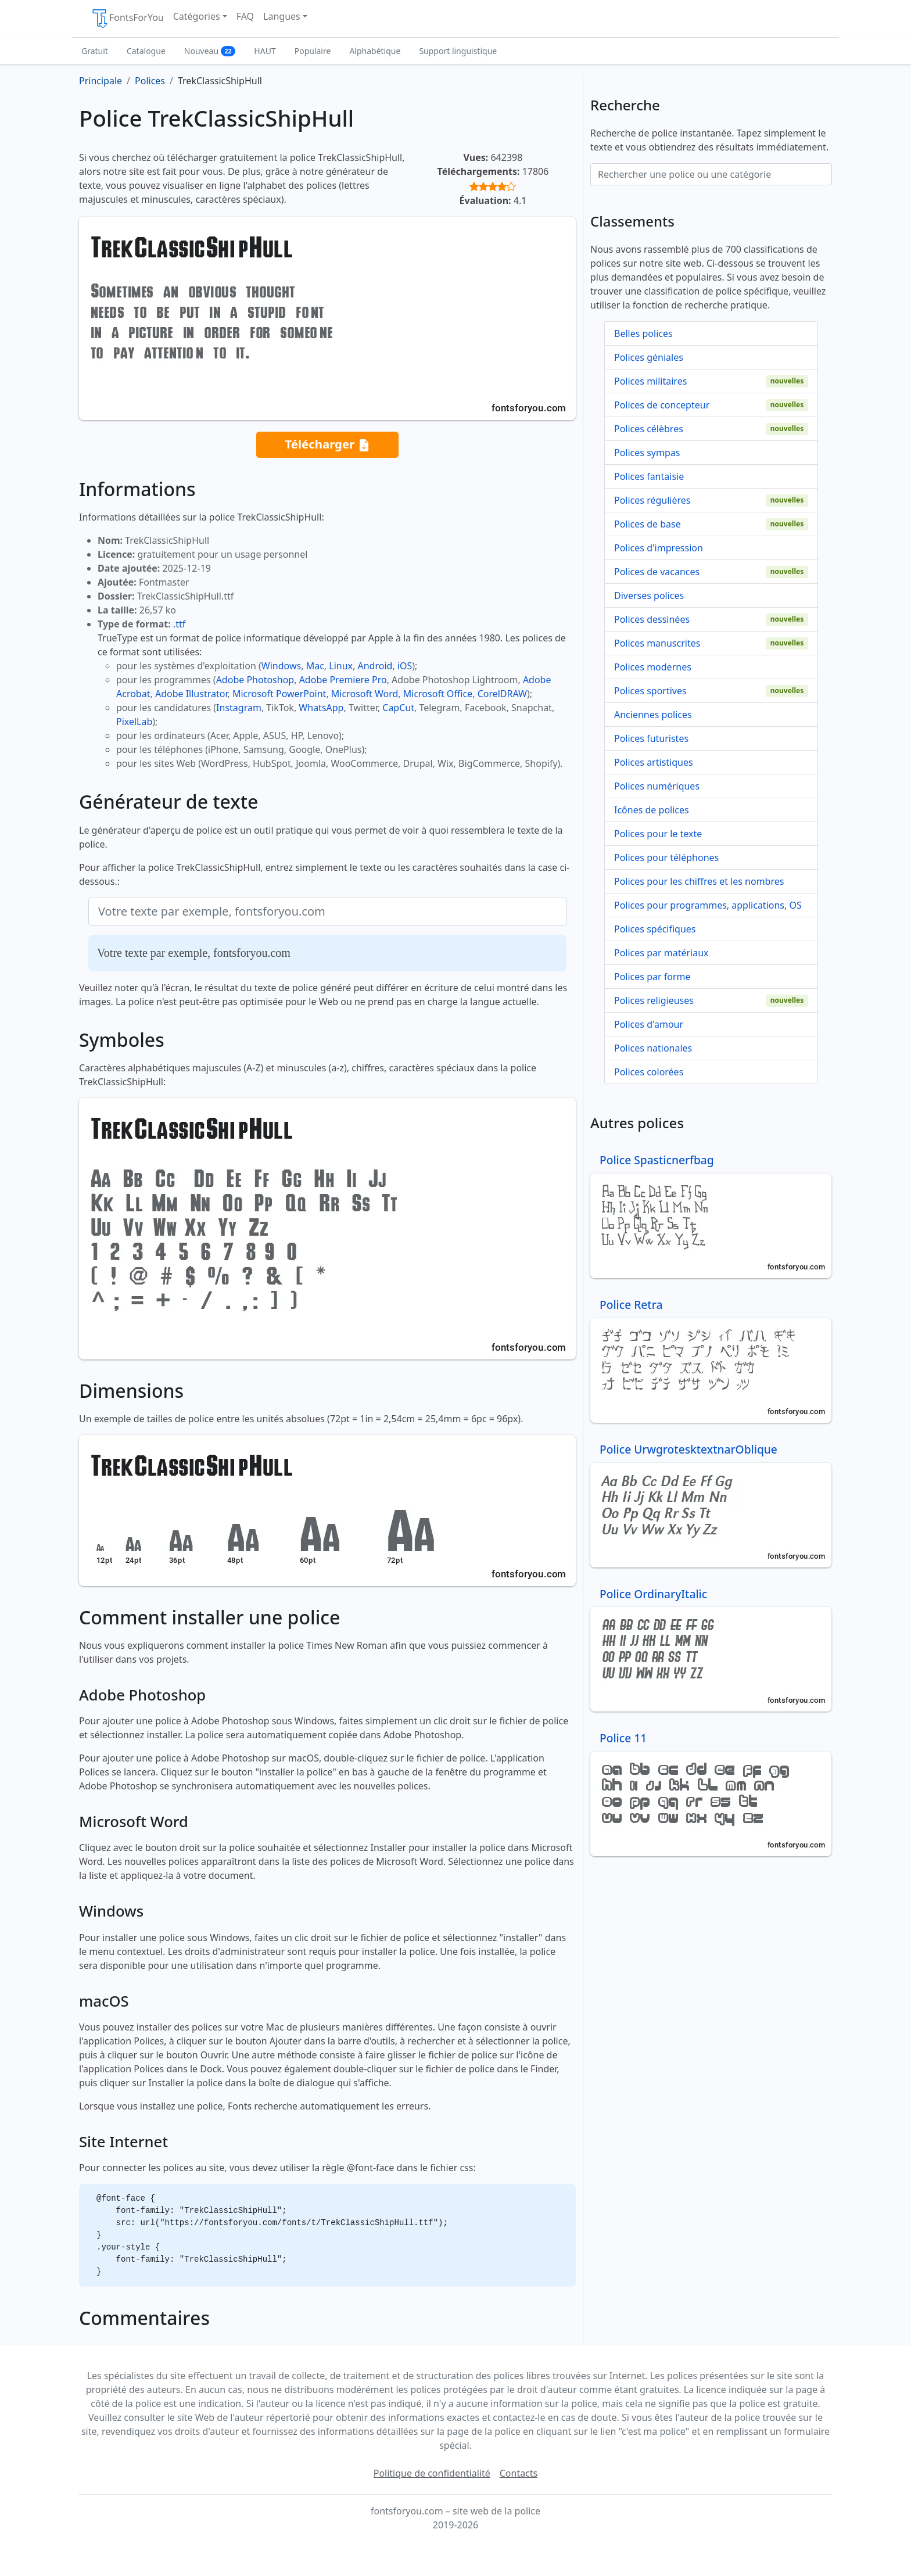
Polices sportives (650, 690)
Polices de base (647, 524)
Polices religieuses (654, 1000)
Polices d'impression (658, 547)
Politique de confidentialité (432, 2473)
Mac (315, 665)
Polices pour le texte (658, 833)
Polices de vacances (657, 571)
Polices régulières (652, 500)
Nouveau (210, 50)
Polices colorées (648, 1071)
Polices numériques (657, 786)
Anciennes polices (653, 714)
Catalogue (146, 50)
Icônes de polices (651, 809)
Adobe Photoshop (255, 679)
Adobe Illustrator (191, 693)
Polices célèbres (648, 428)
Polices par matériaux (661, 952)
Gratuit (94, 50)
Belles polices (643, 333)
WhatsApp (321, 707)
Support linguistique (458, 50)
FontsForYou (127, 18)
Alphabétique (374, 50)
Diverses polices (649, 595)
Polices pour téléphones (666, 857)
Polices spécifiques (655, 929)
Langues (281, 16)
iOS (404, 665)
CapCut (398, 707)
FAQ (245, 16)
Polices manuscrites (657, 643)
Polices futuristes (651, 738)
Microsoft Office (437, 693)
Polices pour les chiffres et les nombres (699, 881)
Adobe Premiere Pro (343, 679)
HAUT (264, 50)
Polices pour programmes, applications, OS (708, 905)
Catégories (196, 16)
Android (375, 665)
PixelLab (134, 721)
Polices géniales (648, 357)
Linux (341, 665)
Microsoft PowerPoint (279, 693)
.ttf (179, 624)
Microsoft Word (364, 693)
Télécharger (327, 445)
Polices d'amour (648, 1024)
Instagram (238, 707)
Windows (281, 665)
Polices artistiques (653, 762)
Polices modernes (652, 667)
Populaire (313, 50)
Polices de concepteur (661, 405)
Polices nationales (653, 1048)
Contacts (519, 2473)
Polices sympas (647, 452)
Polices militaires (650, 381)
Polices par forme (652, 976)
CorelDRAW (502, 693)
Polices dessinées (652, 619)
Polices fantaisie (649, 476)
